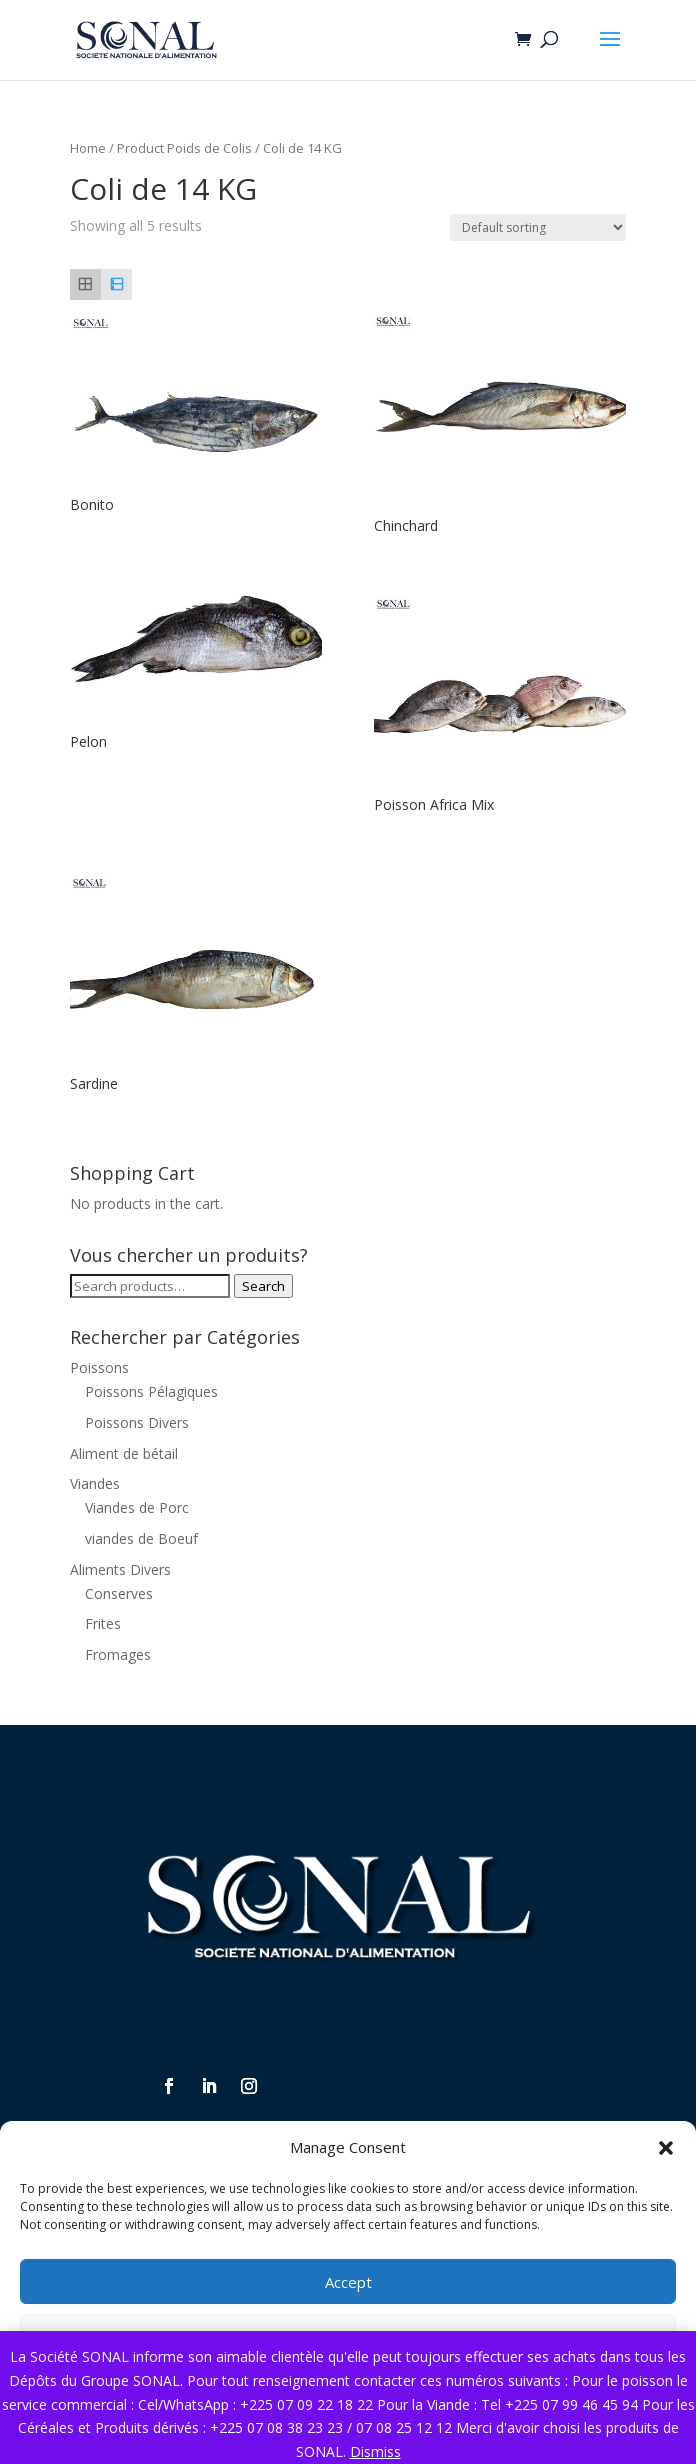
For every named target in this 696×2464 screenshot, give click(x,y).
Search (263, 1286)
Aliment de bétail (124, 1453)
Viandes (95, 1483)
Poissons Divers (137, 1422)
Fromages (118, 1654)
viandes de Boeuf (141, 1538)
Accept (348, 2282)
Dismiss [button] (375, 2451)
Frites (103, 1623)
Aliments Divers (120, 1569)
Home (88, 148)
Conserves (119, 1593)
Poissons (99, 1367)
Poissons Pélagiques (151, 1391)
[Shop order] (538, 227)
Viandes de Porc (137, 1507)
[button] (666, 2148)
